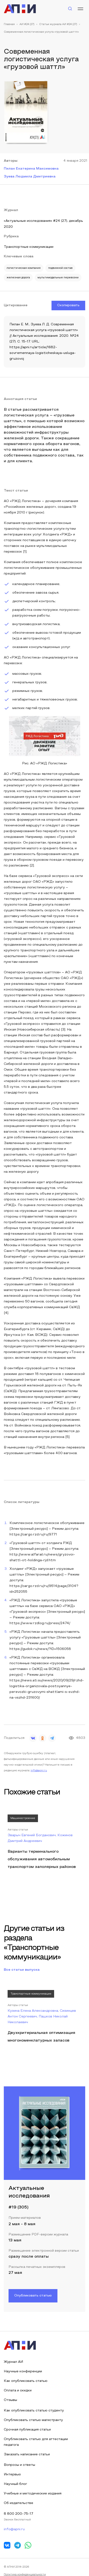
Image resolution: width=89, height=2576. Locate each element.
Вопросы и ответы (19, 2465)
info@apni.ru (39, 1770)
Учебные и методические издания (32, 2493)
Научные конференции (23, 2371)
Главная (9, 24)
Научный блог (15, 2484)
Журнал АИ (13, 2361)
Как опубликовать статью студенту (34, 2410)
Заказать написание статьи (27, 2454)
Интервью (12, 2474)
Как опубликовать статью (25, 2381)
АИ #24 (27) (26, 24)
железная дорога (18, 277)
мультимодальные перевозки (58, 277)
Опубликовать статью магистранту (33, 2420)
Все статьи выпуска (22, 1969)
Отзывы (10, 2400)
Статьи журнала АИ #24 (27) (58, 24)
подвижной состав (60, 268)
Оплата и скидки (18, 2390)
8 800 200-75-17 (18, 2513)
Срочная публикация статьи (27, 2429)
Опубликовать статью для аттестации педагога (36, 2442)
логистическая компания (24, 268)
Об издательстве (18, 2503)
